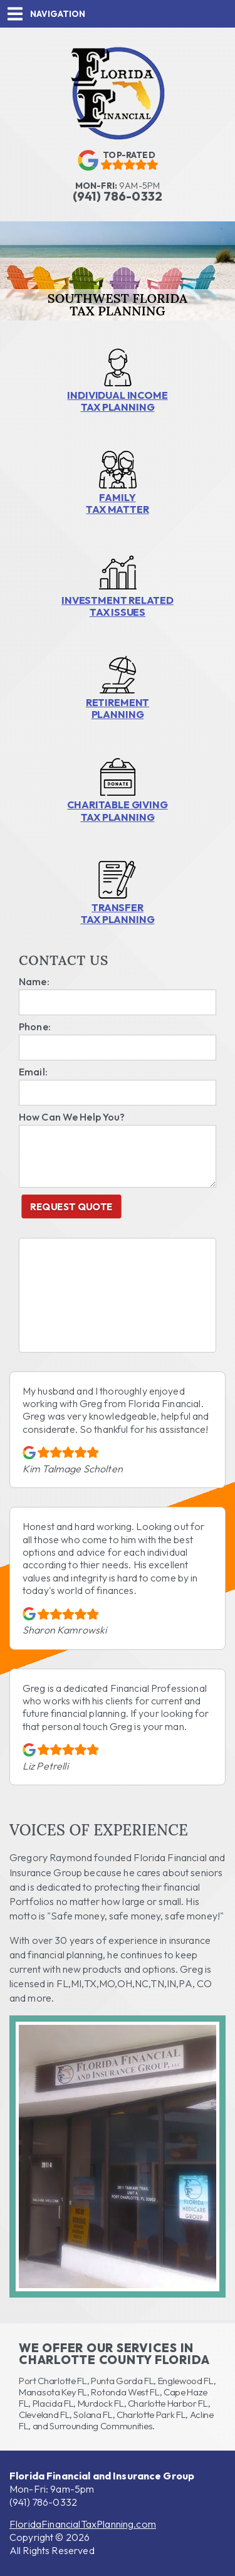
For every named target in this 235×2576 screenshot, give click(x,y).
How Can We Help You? (72, 1117)
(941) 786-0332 (43, 2502)
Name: (34, 981)
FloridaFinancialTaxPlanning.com (82, 2524)
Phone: (35, 1026)
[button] (117, 14)
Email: (33, 1072)
